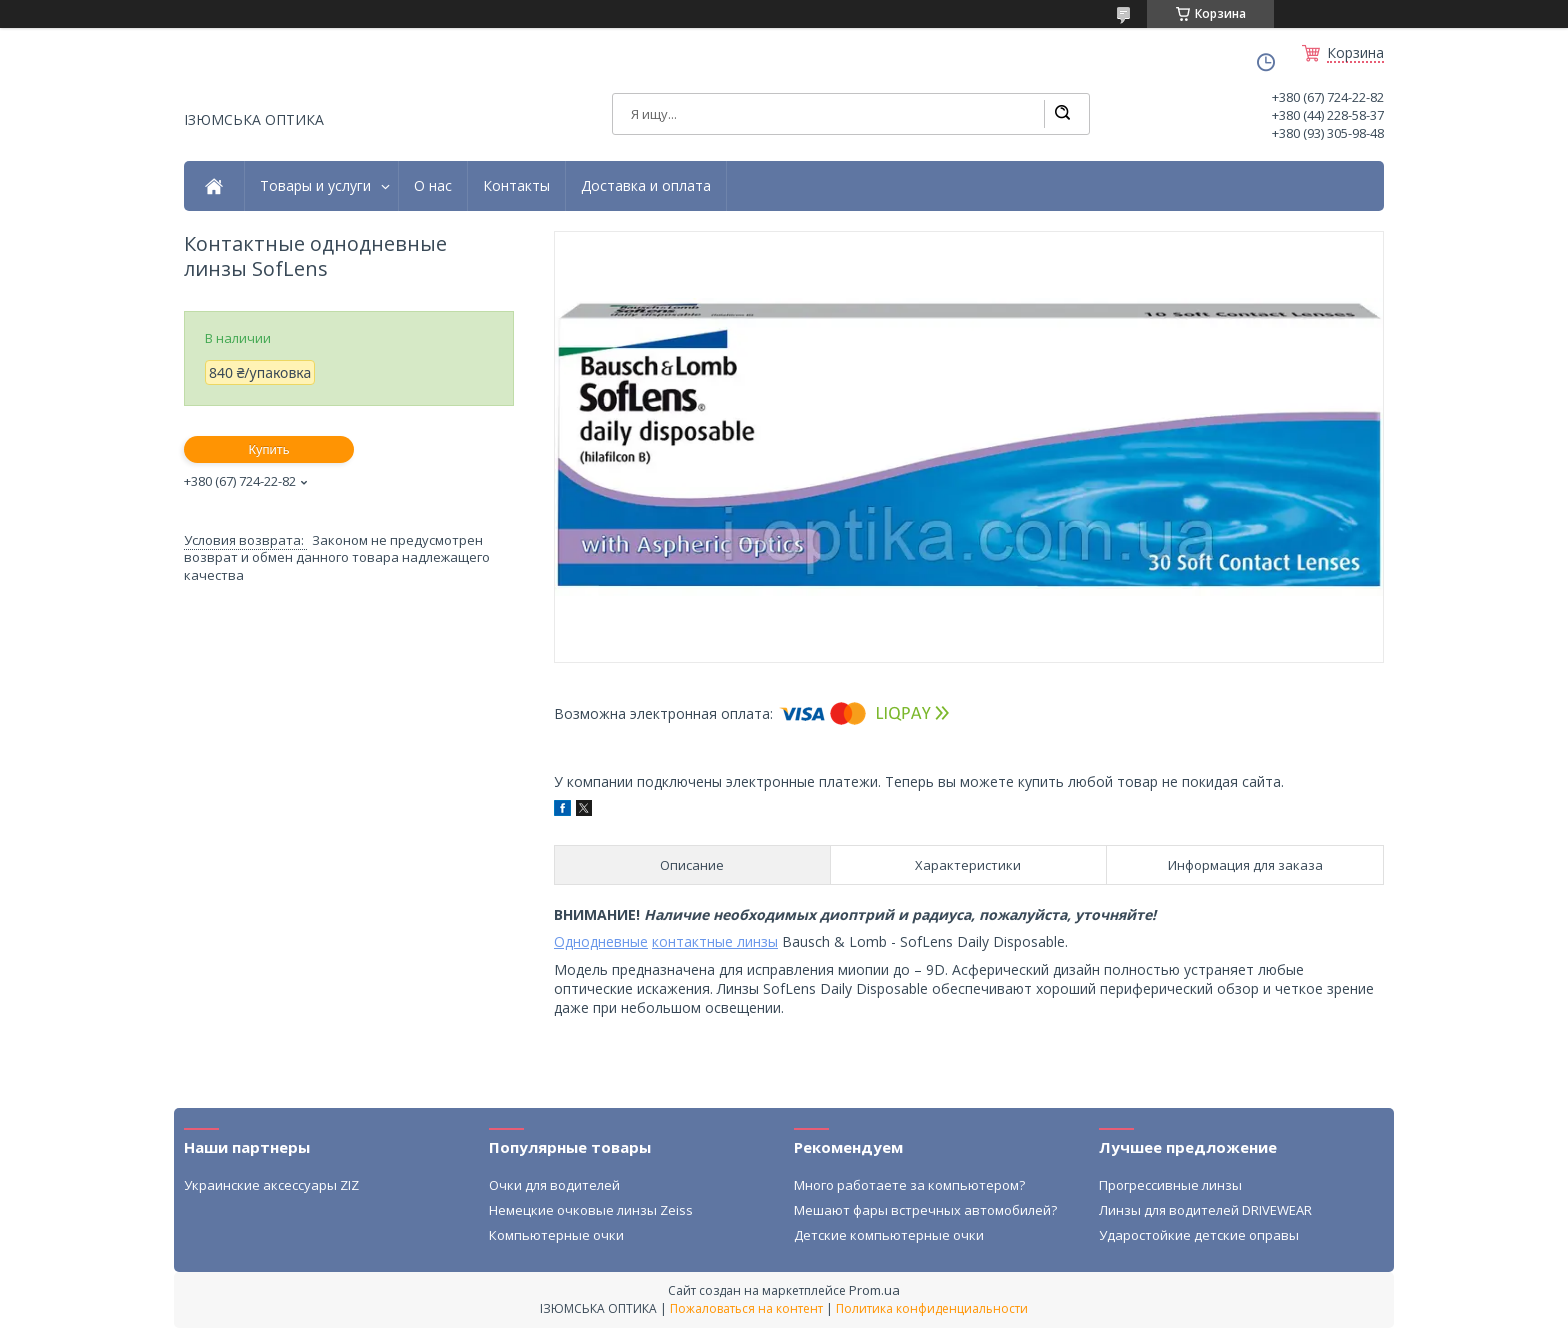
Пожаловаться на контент (746, 1308)
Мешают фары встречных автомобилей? (925, 1210)
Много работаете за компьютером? (909, 1185)
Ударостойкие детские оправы (1199, 1235)
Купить (268, 449)
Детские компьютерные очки (889, 1235)
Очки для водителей (554, 1185)
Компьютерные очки (556, 1235)
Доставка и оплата (646, 186)
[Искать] (1062, 114)
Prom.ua (874, 1290)
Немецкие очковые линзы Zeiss (591, 1210)
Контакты (516, 186)
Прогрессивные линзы (1170, 1185)
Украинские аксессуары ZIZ (271, 1185)
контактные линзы (715, 941)
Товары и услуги (315, 186)
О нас (433, 186)
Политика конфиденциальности (932, 1308)
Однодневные (601, 941)
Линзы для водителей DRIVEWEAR (1205, 1210)
